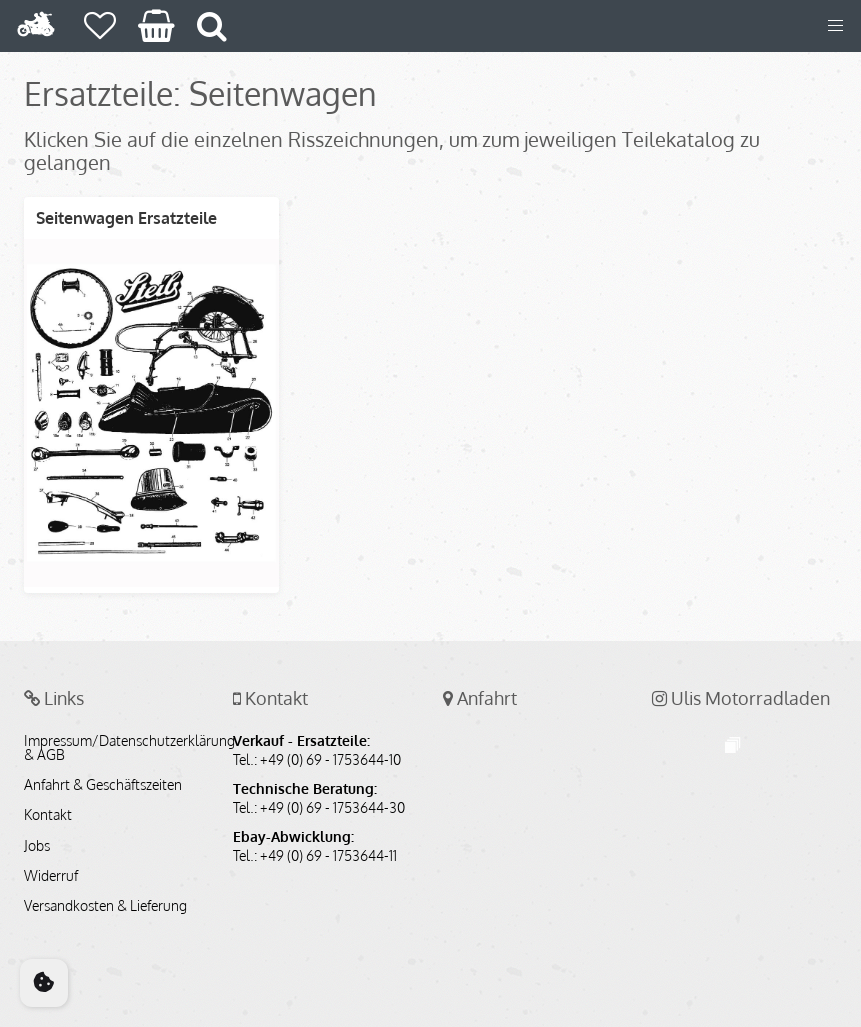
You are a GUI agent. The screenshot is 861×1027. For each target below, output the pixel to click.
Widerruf (51, 876)
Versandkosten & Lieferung (105, 906)
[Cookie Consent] (44, 983)
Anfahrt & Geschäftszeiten (103, 785)
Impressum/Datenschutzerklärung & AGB (116, 748)
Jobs (37, 846)
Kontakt (48, 815)
